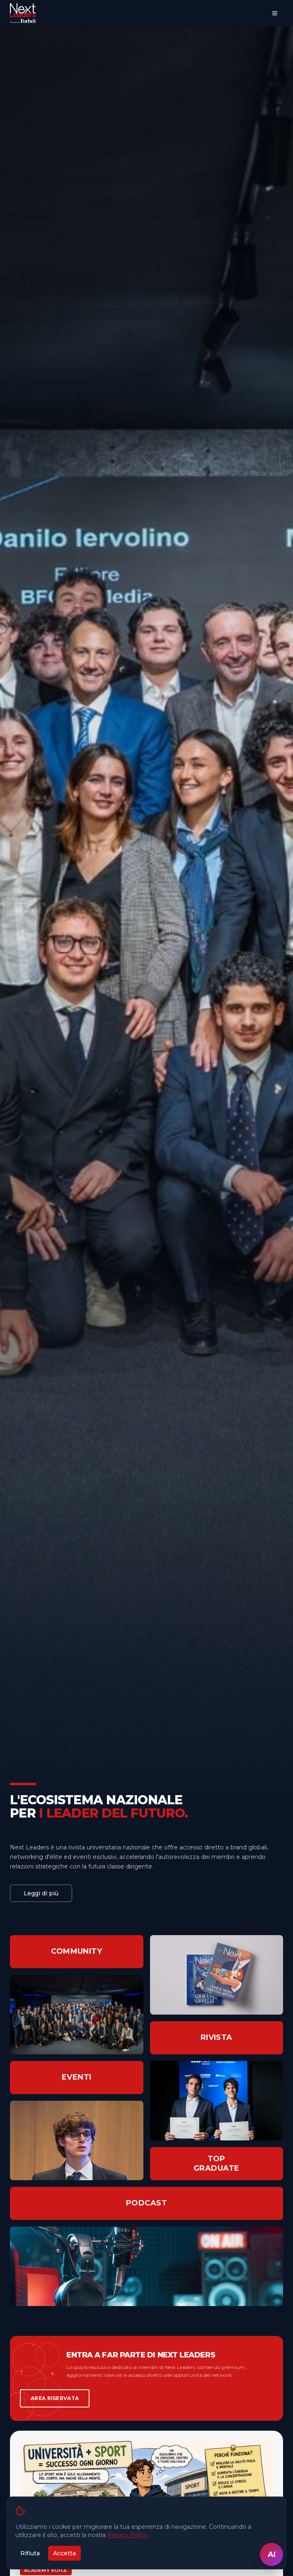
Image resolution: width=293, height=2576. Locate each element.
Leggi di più (41, 1893)
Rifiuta (30, 2553)
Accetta (64, 2553)
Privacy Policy (127, 2535)
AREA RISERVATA (55, 2398)
